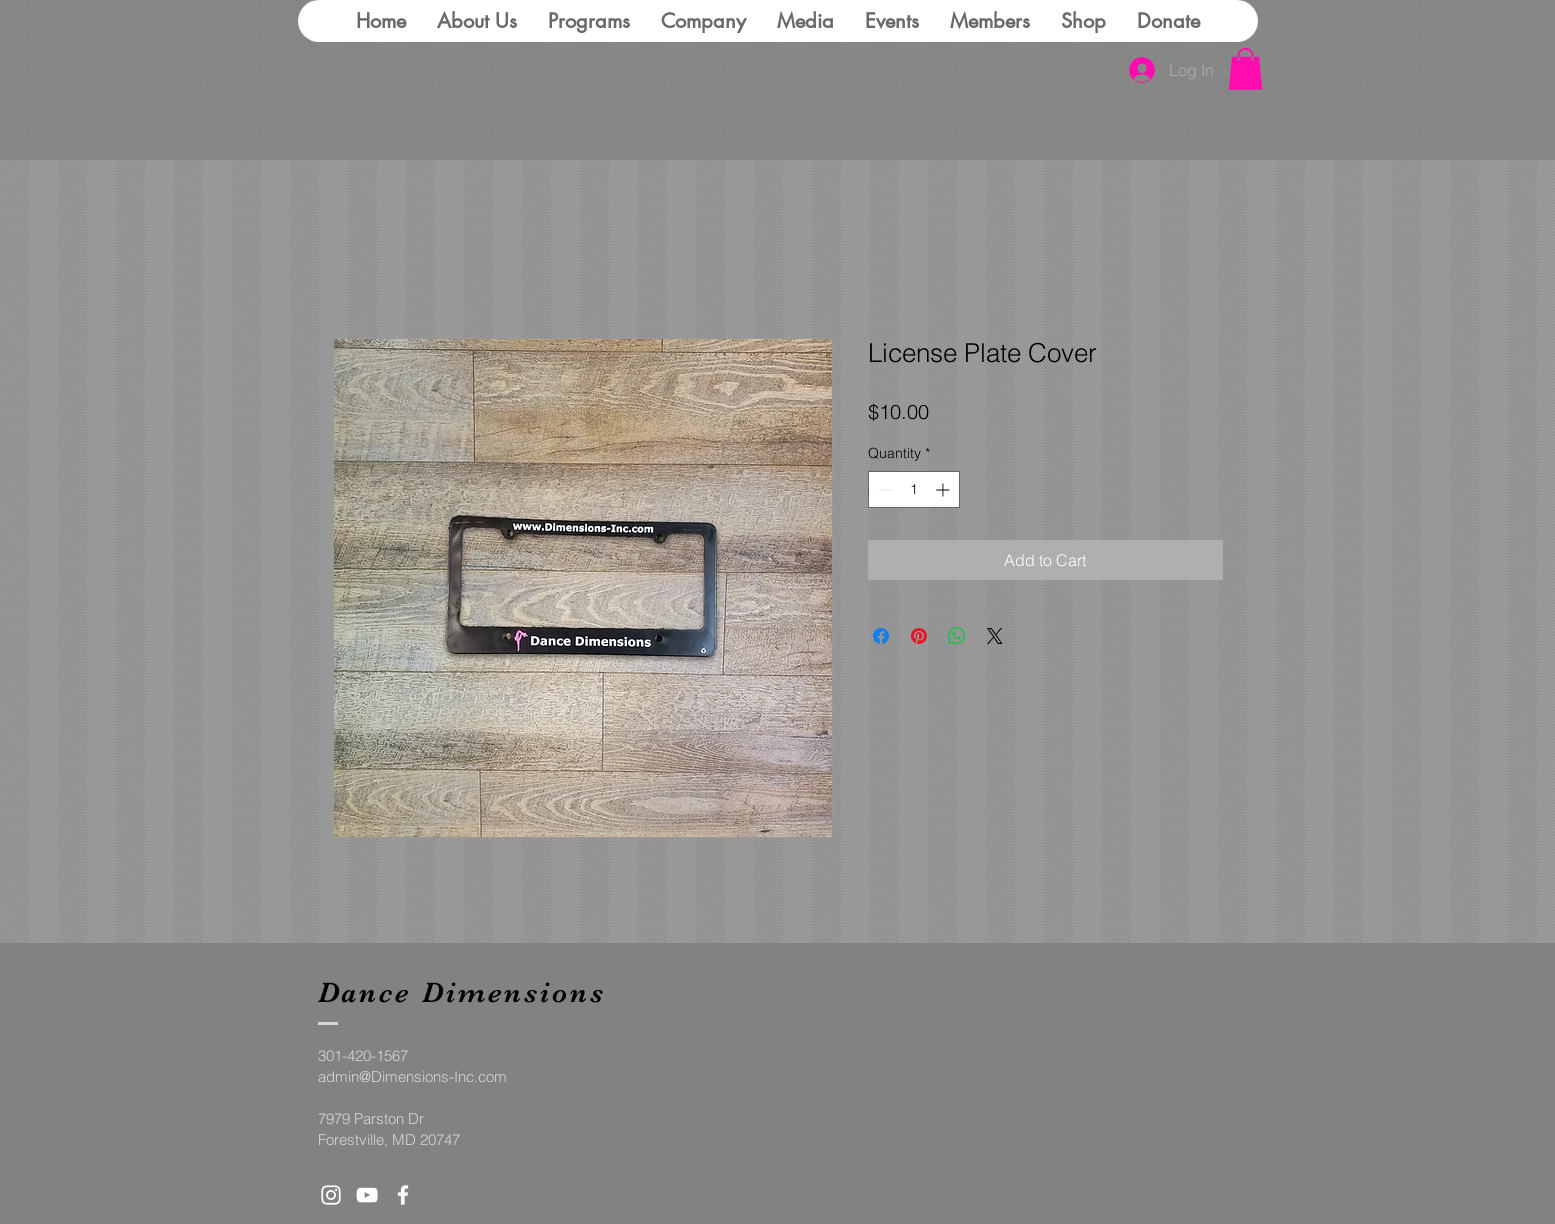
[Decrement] (883, 489)
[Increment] (944, 489)
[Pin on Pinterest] (919, 636)
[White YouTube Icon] (367, 1195)
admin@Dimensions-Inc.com (412, 1076)
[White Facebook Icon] (403, 1195)
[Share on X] (995, 636)
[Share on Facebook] (881, 636)
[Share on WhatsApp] (957, 636)
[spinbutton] (914, 489)
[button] (1245, 69)
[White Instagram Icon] (331, 1195)
